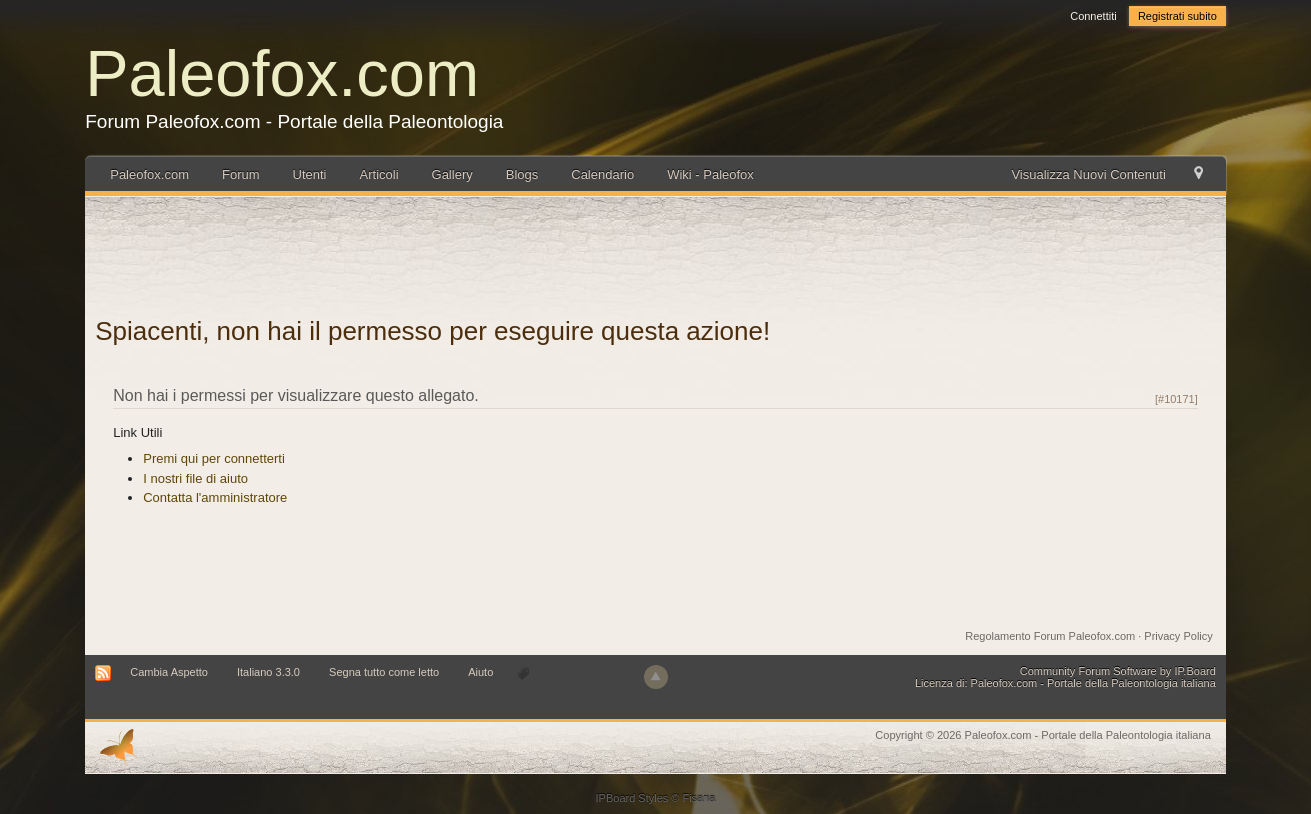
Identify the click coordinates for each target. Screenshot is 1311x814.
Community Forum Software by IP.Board (1118, 671)
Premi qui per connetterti (214, 458)
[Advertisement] (656, 251)
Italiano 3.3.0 (268, 672)
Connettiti (1093, 16)
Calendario (602, 174)
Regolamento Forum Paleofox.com (1050, 636)
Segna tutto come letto (384, 672)
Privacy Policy (1178, 636)
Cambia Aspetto (169, 672)
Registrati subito (1177, 16)
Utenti (310, 174)
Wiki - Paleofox (710, 174)
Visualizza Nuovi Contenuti (1088, 174)
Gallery (452, 174)
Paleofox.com (282, 73)
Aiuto (482, 672)
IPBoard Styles (632, 798)
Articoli (379, 174)
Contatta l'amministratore (215, 497)
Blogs (522, 174)
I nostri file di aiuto (195, 478)
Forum (241, 174)
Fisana (698, 798)
